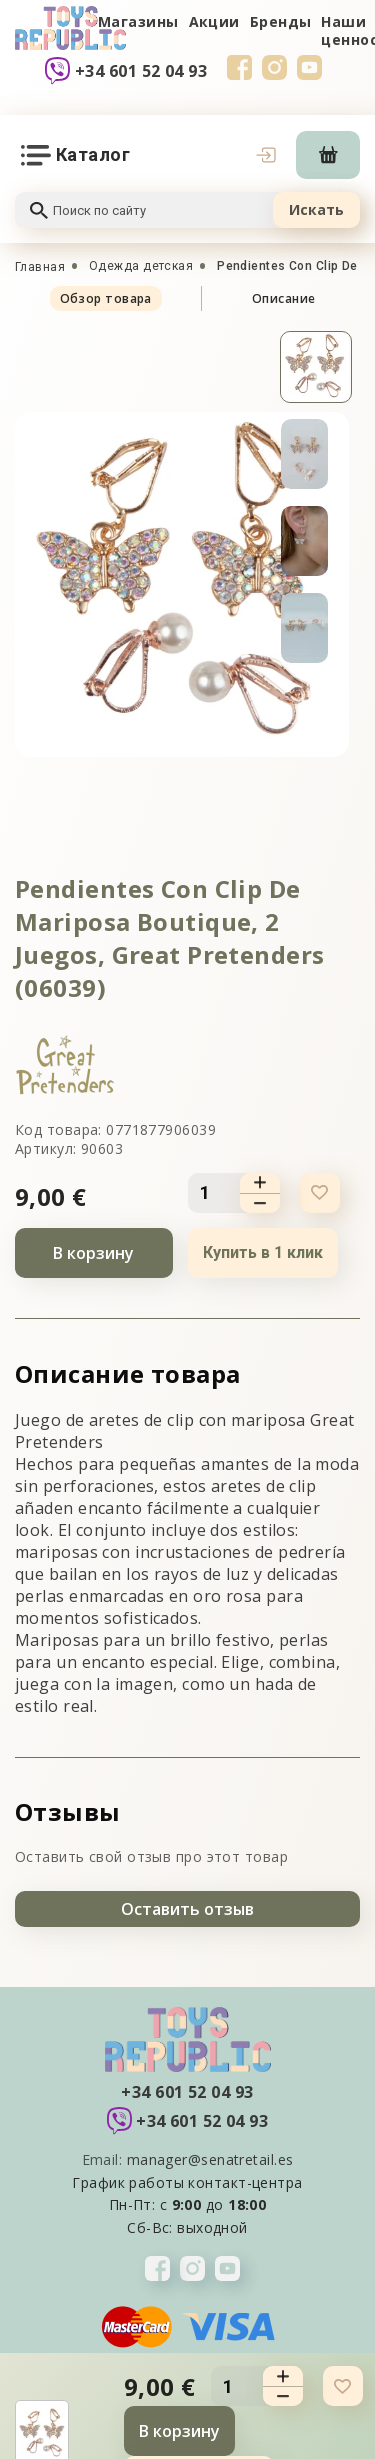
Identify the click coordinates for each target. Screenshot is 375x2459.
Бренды (281, 21)
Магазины (138, 21)
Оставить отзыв (187, 1909)
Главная (40, 267)
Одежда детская (141, 266)
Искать (316, 209)
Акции (214, 21)
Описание (284, 298)
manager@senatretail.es (210, 2159)
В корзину (93, 1253)
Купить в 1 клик (263, 1252)
